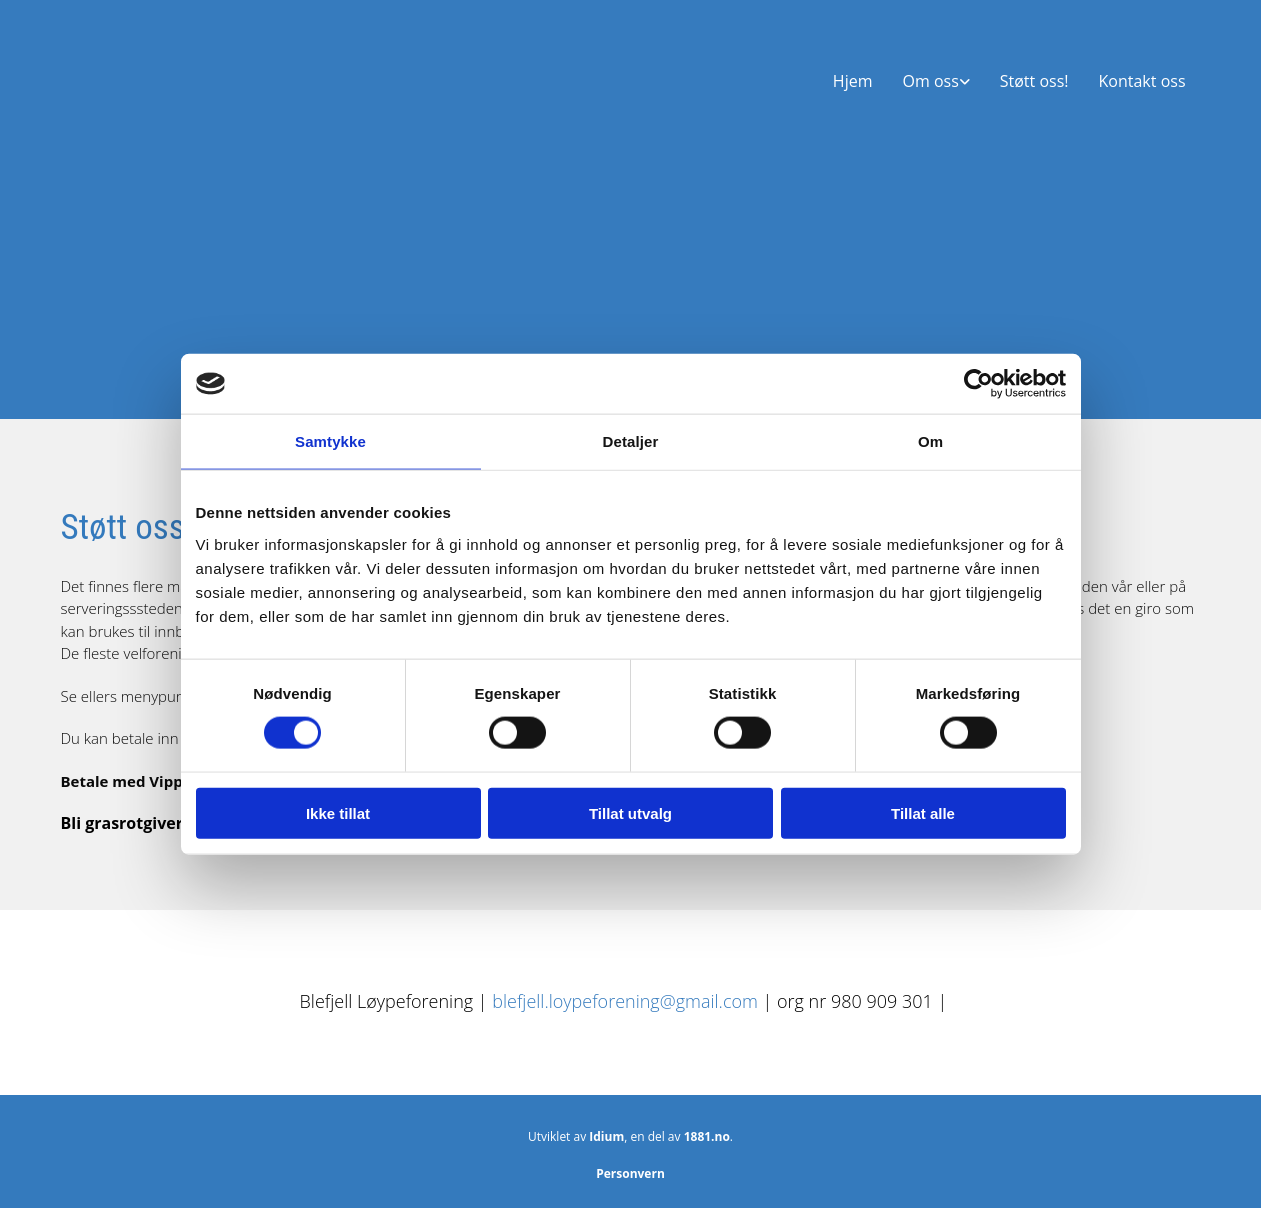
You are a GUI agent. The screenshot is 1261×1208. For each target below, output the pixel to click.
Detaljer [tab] (631, 441)
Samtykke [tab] (330, 441)
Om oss (930, 81)
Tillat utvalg (630, 812)
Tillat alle (923, 812)
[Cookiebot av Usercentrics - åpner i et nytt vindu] (978, 384)
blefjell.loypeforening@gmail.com (627, 1001)
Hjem (853, 81)
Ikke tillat (338, 812)
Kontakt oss (1142, 81)
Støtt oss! (1034, 81)
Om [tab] (930, 441)
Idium (606, 1136)
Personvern (630, 1173)
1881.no (707, 1136)
